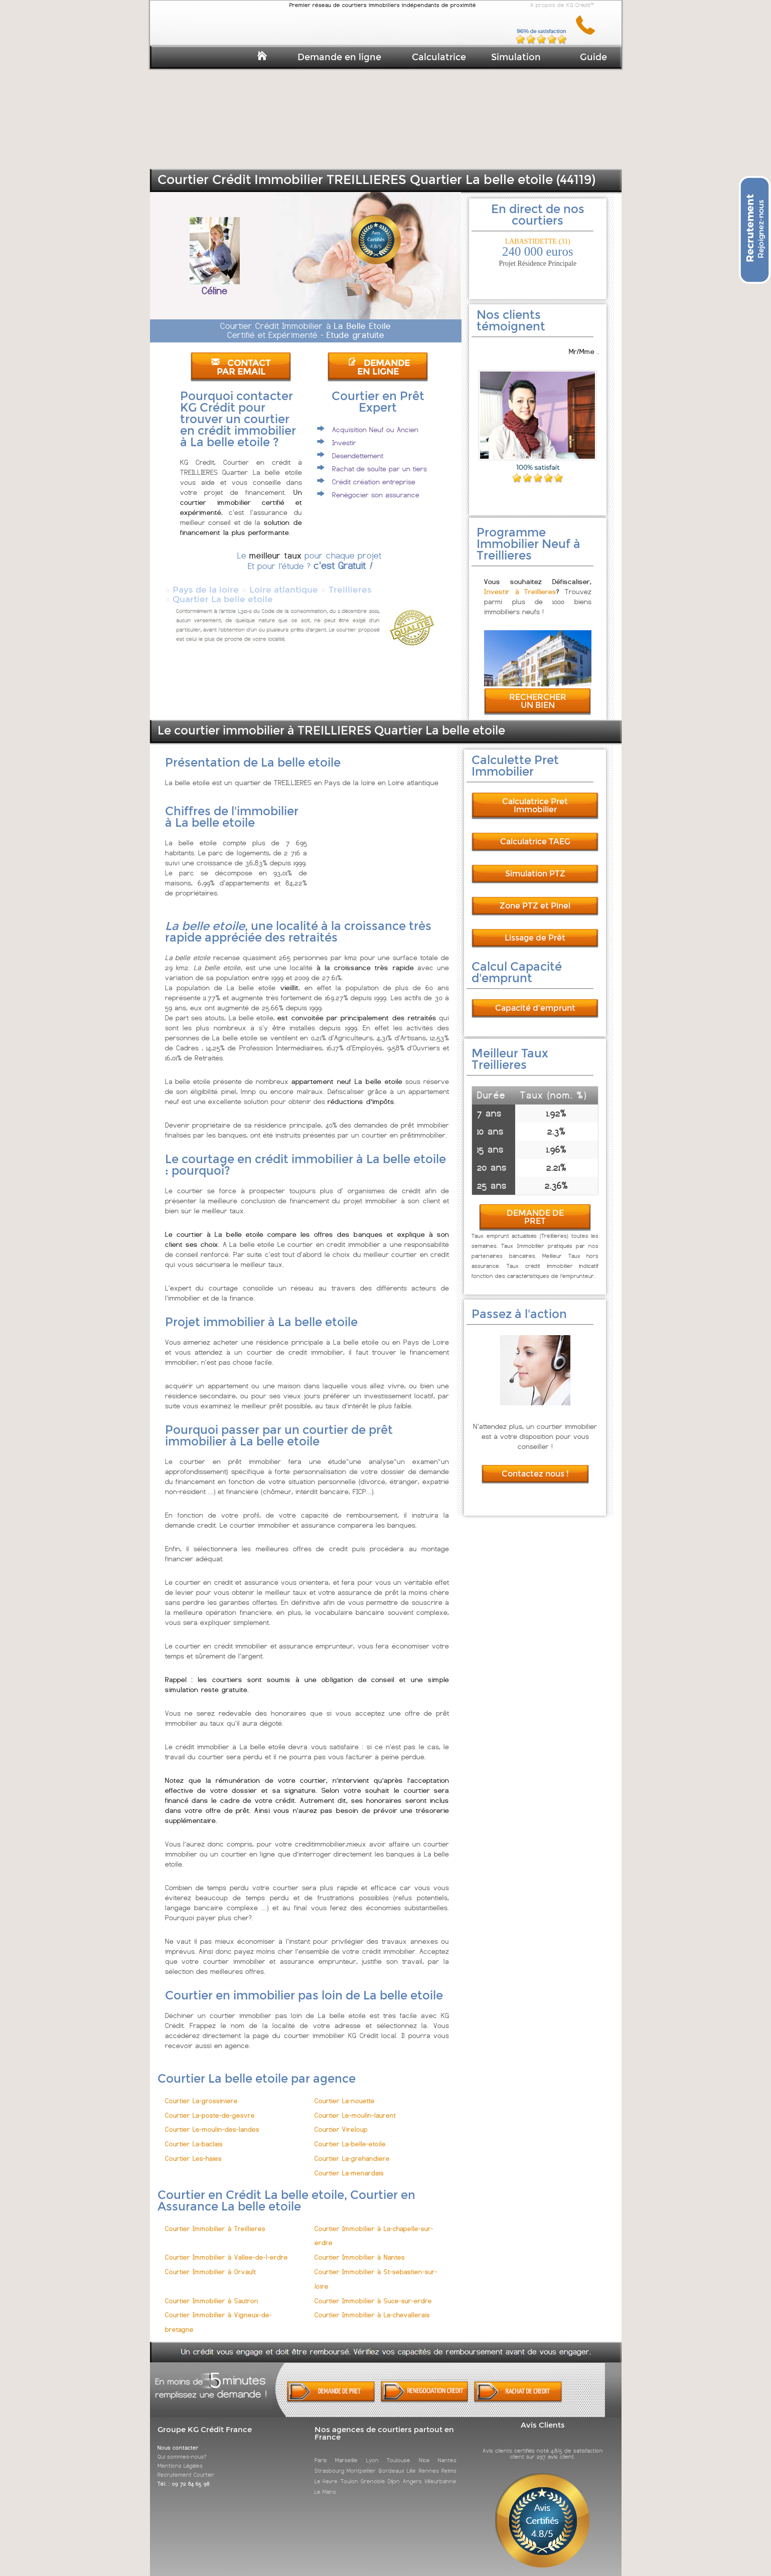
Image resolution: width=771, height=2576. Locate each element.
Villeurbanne (440, 2472)
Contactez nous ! (535, 1464)
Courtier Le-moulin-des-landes (212, 2120)
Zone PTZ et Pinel (535, 896)
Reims (448, 2462)
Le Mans (325, 2483)
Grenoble (373, 2472)
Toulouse (398, 2451)
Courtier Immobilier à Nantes (360, 2248)
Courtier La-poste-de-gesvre (210, 2106)
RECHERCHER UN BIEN (537, 692)
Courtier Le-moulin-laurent (355, 2106)
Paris (321, 2451)
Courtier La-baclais (194, 2135)
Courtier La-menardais (349, 2164)
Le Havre (326, 2472)
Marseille (346, 2451)
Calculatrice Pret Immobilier (535, 796)
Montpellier (361, 2462)
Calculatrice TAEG (535, 832)
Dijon (394, 2472)
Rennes (429, 2462)
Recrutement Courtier (186, 2466)
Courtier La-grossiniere (201, 2092)
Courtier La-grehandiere (352, 2149)
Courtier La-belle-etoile (350, 2135)
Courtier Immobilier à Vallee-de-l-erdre (226, 2248)
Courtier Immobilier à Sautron (211, 2292)
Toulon (349, 2472)
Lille (411, 2462)
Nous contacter (178, 2439)
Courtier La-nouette (345, 2092)
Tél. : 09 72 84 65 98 (184, 2475)
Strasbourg (329, 2462)
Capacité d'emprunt (535, 999)
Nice (424, 2451)
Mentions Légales (180, 2457)
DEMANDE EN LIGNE (379, 367)
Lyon (372, 2451)
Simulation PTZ (535, 864)
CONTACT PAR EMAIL (240, 367)
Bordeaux (391, 2462)
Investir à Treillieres (520, 583)
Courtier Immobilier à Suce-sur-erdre (373, 2292)
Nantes (447, 2451)
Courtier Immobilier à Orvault (210, 2263)
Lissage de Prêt (535, 929)
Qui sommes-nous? (182, 2448)
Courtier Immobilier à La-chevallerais (372, 2306)
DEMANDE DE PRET (535, 1208)
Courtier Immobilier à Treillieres (215, 2220)
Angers (412, 2472)
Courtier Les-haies (193, 2149)
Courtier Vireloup (341, 2120)
